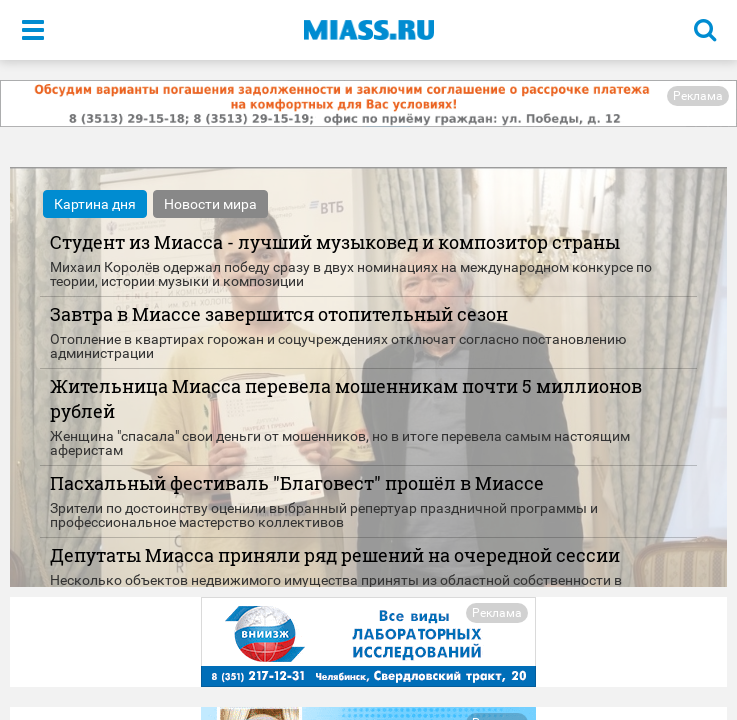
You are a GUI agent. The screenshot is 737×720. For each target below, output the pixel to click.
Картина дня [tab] (95, 204)
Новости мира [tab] (210, 204)
